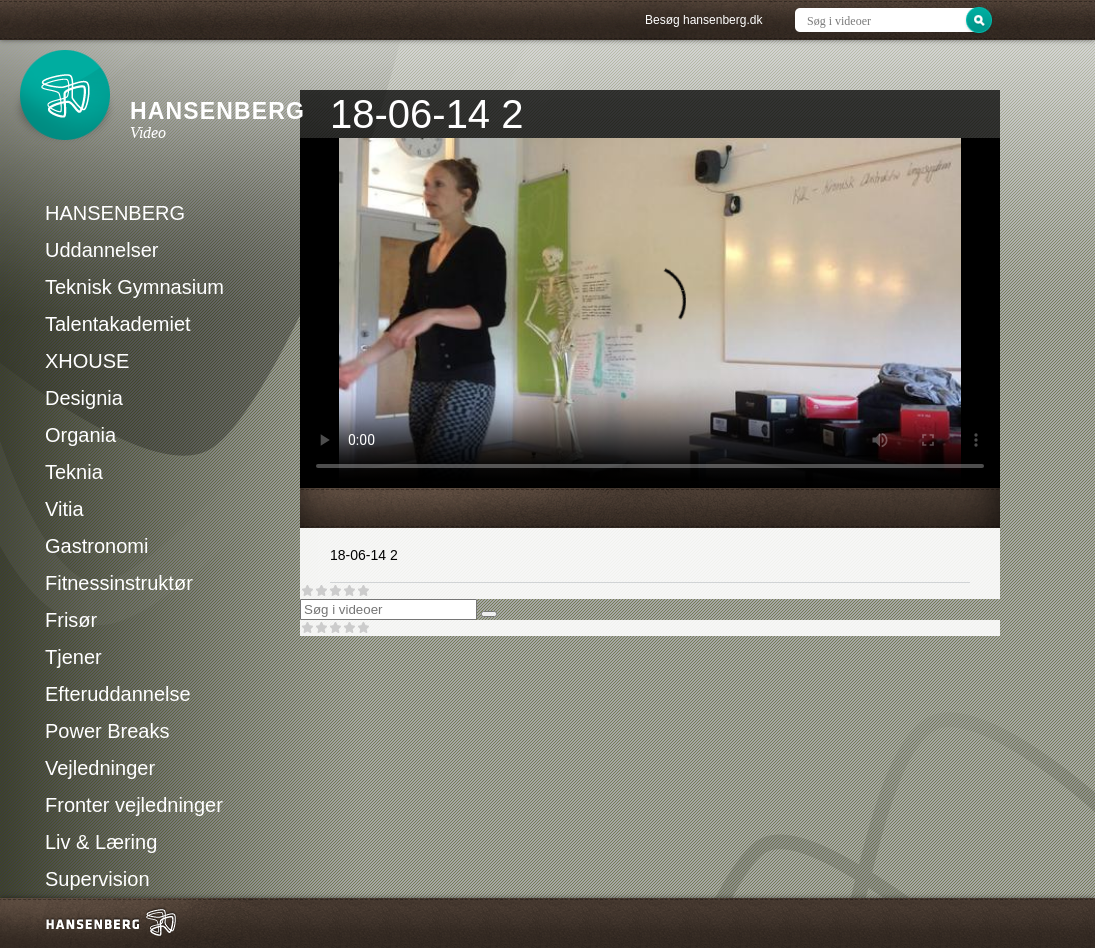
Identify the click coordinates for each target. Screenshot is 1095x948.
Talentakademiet (118, 324)
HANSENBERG (115, 213)
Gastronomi (96, 546)
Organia (80, 435)
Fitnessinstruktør (119, 583)
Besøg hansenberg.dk (703, 20)
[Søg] (489, 614)
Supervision (97, 879)
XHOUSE (87, 361)
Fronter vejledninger (134, 805)
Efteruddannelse (118, 694)
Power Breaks (107, 731)
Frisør (71, 620)
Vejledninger (100, 768)
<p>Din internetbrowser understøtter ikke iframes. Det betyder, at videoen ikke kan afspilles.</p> (650, 313)
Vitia (64, 509)
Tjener (73, 657)
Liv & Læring (101, 842)
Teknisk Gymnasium (134, 287)
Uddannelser (101, 250)
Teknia (74, 472)
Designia (84, 398)
